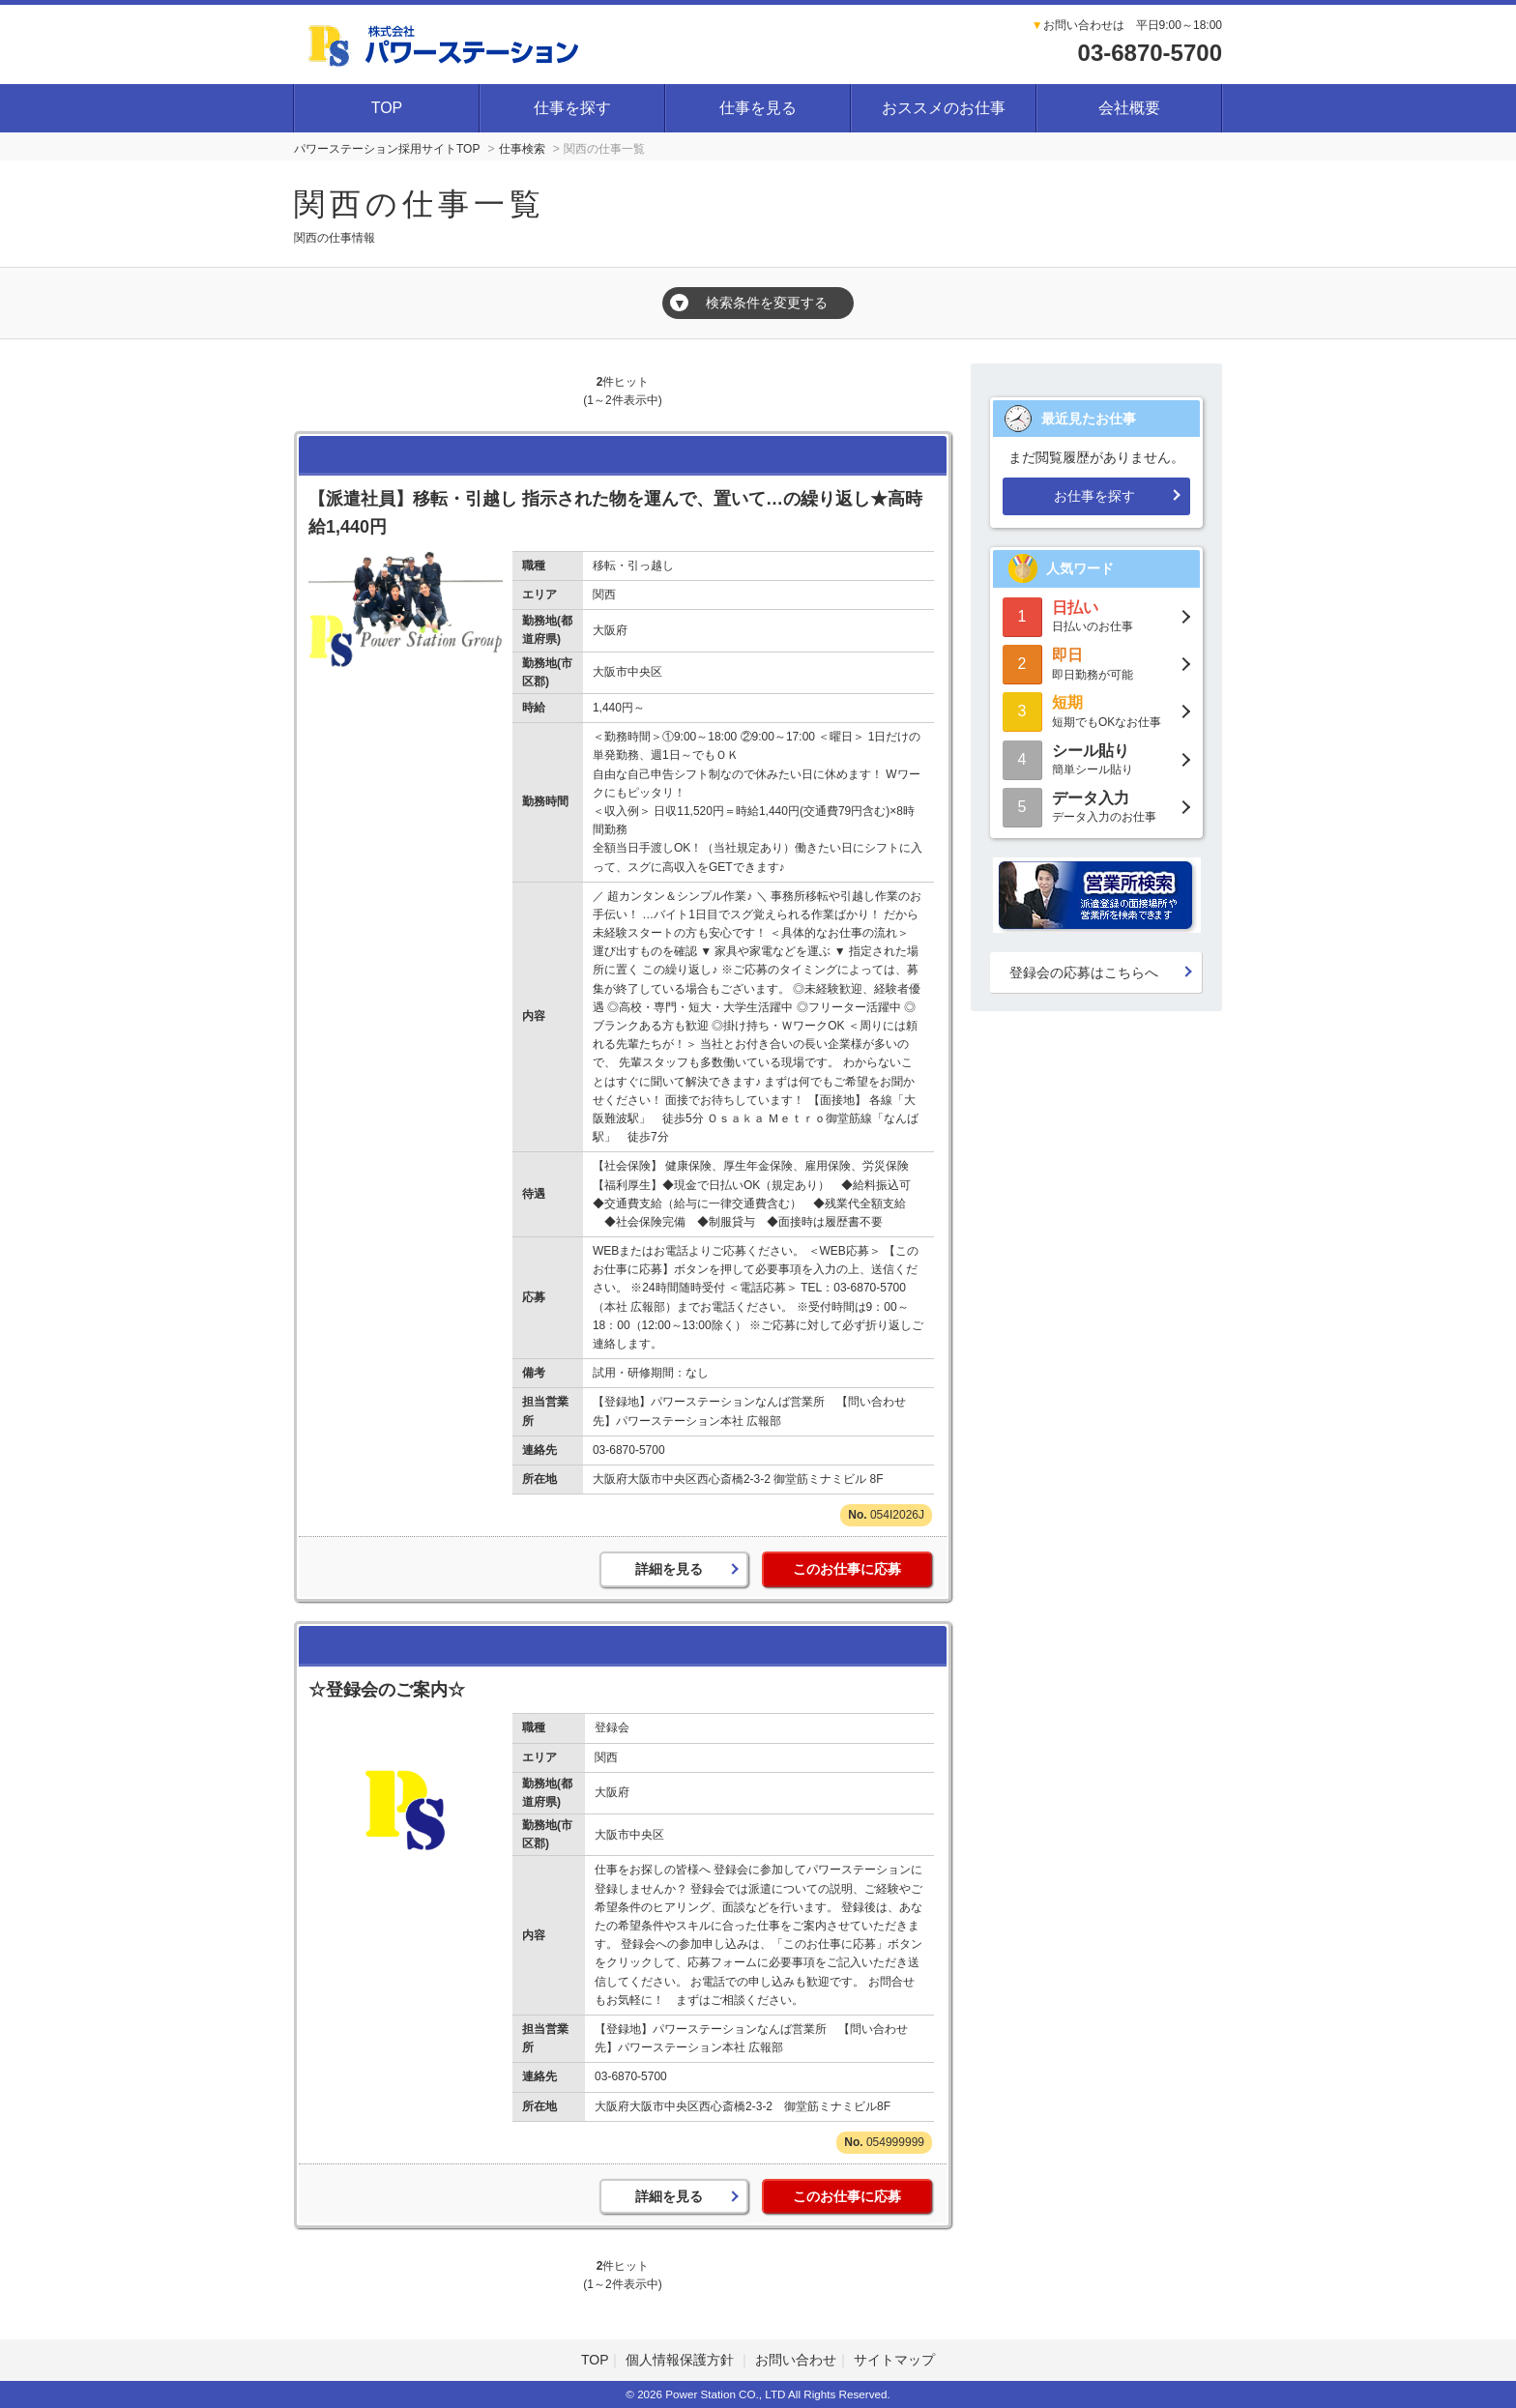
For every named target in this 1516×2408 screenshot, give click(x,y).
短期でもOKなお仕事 (1096, 710)
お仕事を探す (1094, 496)
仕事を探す (572, 108)
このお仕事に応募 (847, 1569)
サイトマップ (894, 2359)
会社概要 (1129, 108)
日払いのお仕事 (1096, 615)
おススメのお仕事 (944, 108)
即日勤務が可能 (1096, 663)
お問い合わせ (795, 2359)
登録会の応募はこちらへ (1083, 972)
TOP (387, 108)
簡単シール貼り (1096, 758)
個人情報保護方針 (682, 2359)
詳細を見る (669, 1569)
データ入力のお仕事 (1096, 806)
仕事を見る (758, 108)
